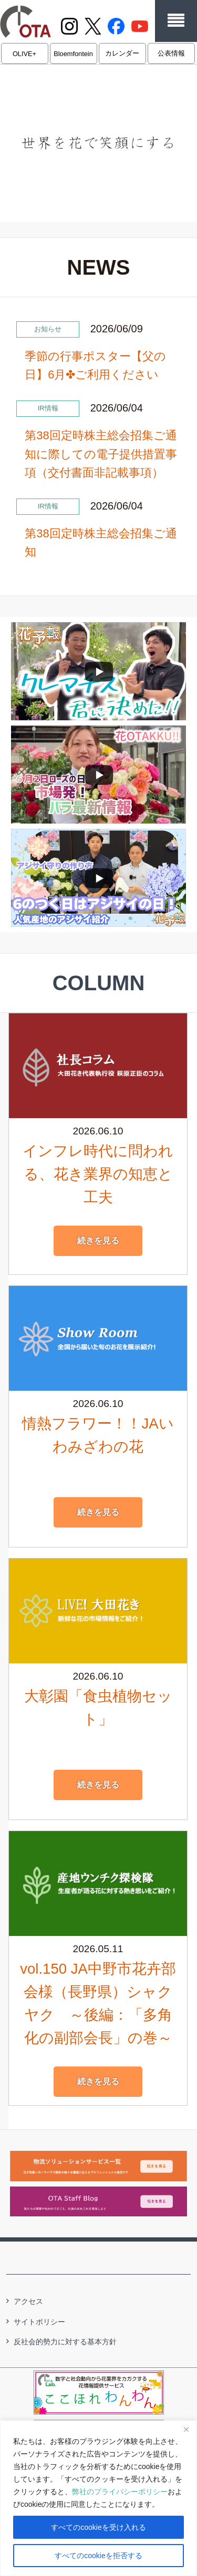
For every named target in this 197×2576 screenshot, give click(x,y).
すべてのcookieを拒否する (98, 2555)
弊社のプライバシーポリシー (120, 2491)
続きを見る (98, 1240)
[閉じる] (186, 2429)
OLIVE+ (24, 54)
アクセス (28, 2301)
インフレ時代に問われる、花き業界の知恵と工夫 (98, 1174)
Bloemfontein (73, 54)
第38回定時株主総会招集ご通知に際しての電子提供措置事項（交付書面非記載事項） (101, 454)
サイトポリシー (39, 2322)
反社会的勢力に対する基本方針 (65, 2341)
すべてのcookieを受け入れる (98, 2527)
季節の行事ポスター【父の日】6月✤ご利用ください (95, 365)
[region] (98, 2498)
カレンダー (122, 53)
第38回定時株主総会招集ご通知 (101, 542)
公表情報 (171, 53)
